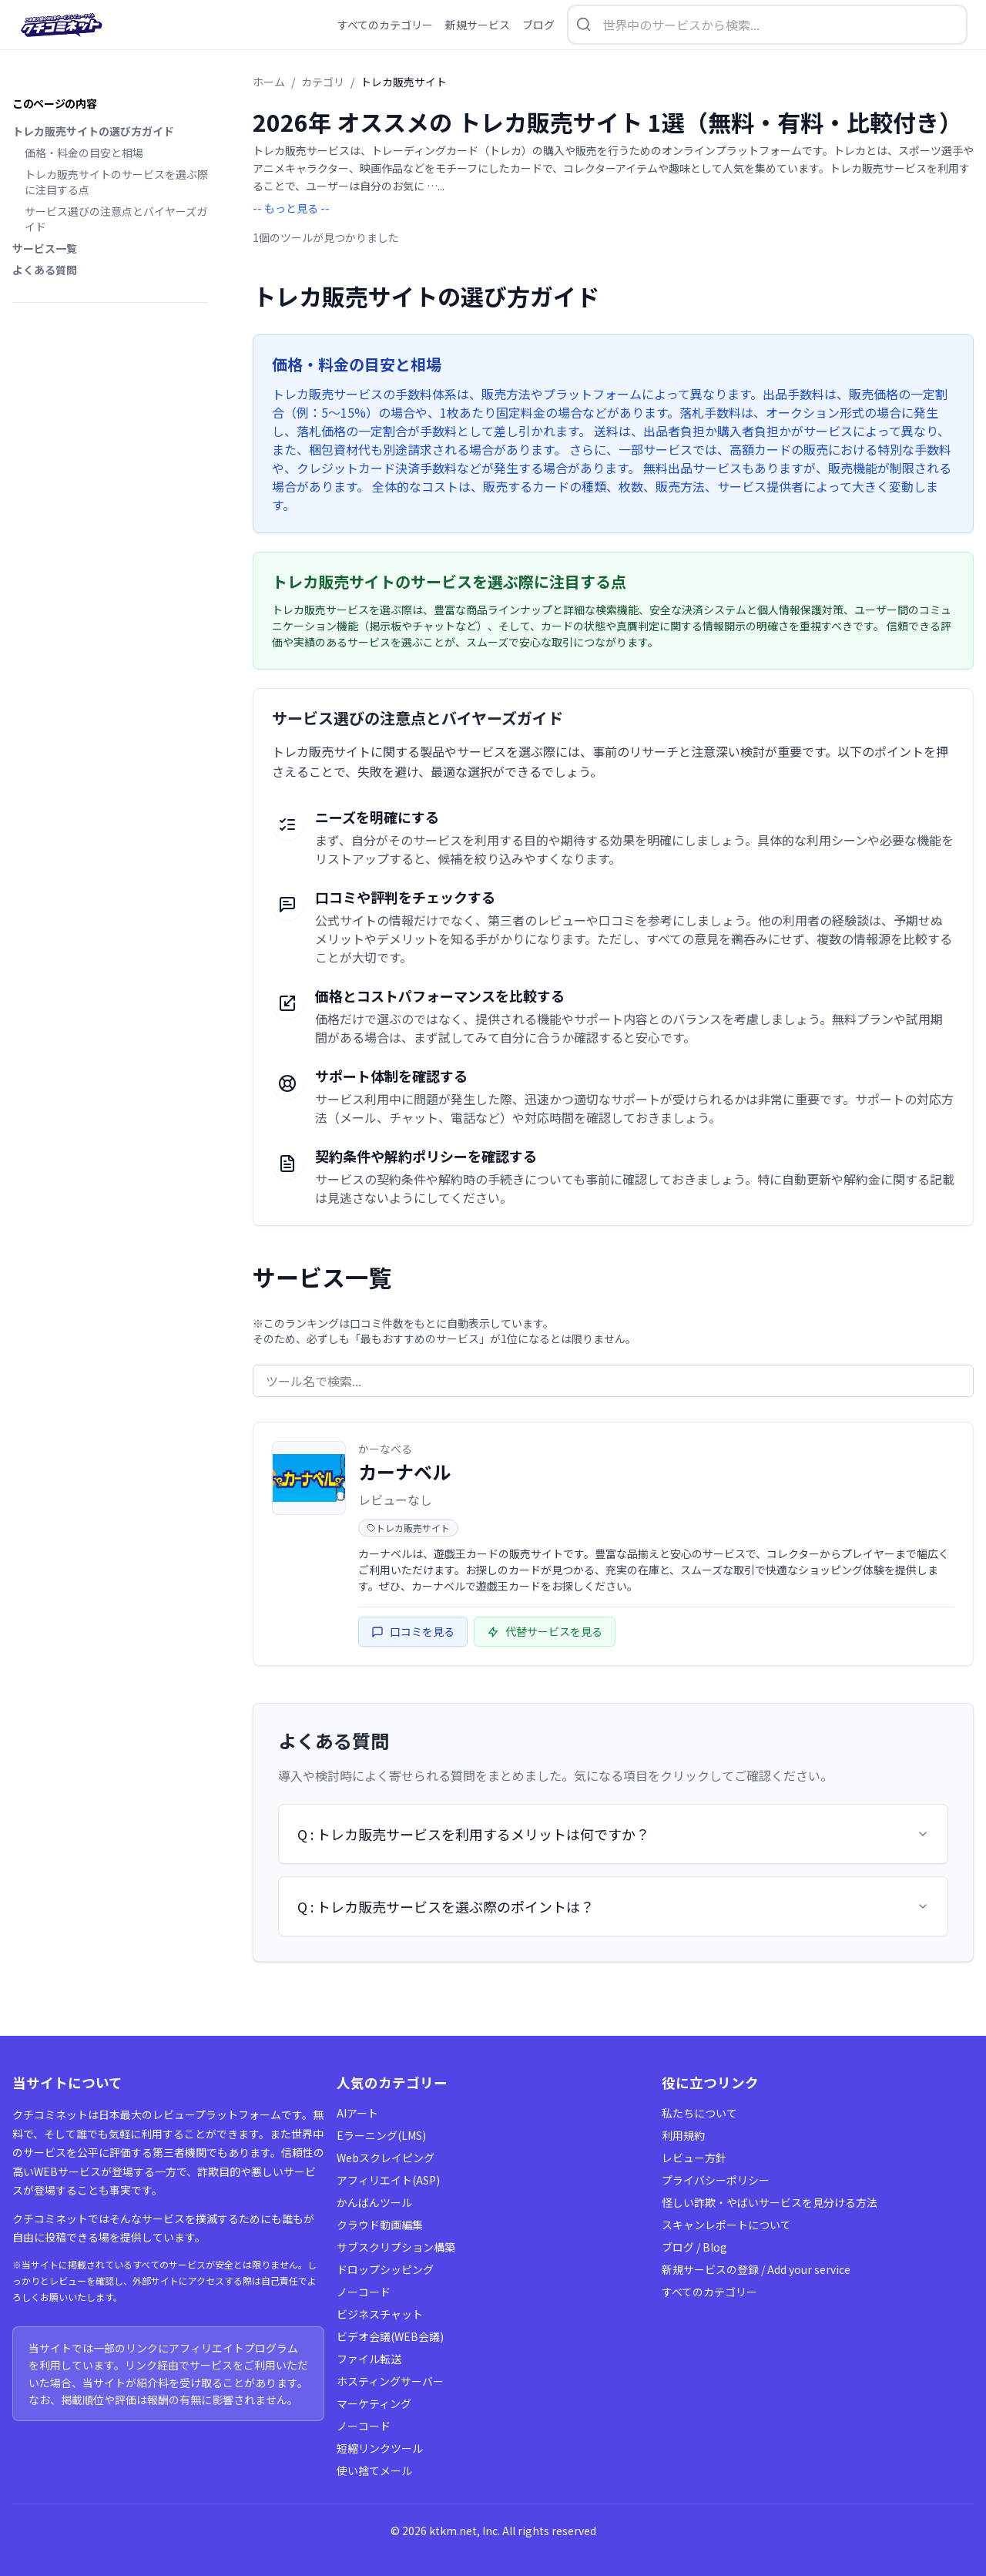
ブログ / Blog (694, 2247)
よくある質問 (44, 269)
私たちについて (699, 2113)
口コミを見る (412, 1631)
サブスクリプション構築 (396, 2247)
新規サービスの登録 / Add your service (756, 2269)
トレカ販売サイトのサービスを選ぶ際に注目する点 (116, 181)
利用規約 (683, 2135)
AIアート (357, 2113)
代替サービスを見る (544, 1631)
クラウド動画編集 (380, 2224)
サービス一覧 (44, 248)
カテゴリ (322, 81)
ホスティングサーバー (390, 2381)
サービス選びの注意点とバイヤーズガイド (116, 218)
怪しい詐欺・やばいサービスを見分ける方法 (769, 2202)
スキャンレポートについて (726, 2224)
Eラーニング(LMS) (381, 2135)
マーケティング (374, 2403)
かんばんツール (374, 2202)
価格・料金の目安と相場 (84, 152)
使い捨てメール (374, 2470)
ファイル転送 (369, 2358)
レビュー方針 (694, 2157)
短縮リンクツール (380, 2448)
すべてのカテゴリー (709, 2291)
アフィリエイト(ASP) (388, 2180)
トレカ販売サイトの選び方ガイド (93, 131)
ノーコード (364, 2291)
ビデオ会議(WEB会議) (390, 2336)
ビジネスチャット (380, 2314)
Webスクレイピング (385, 2157)
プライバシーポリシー (716, 2180)
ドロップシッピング (385, 2269)
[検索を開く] (767, 25)
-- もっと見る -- (291, 208)
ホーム (269, 81)
